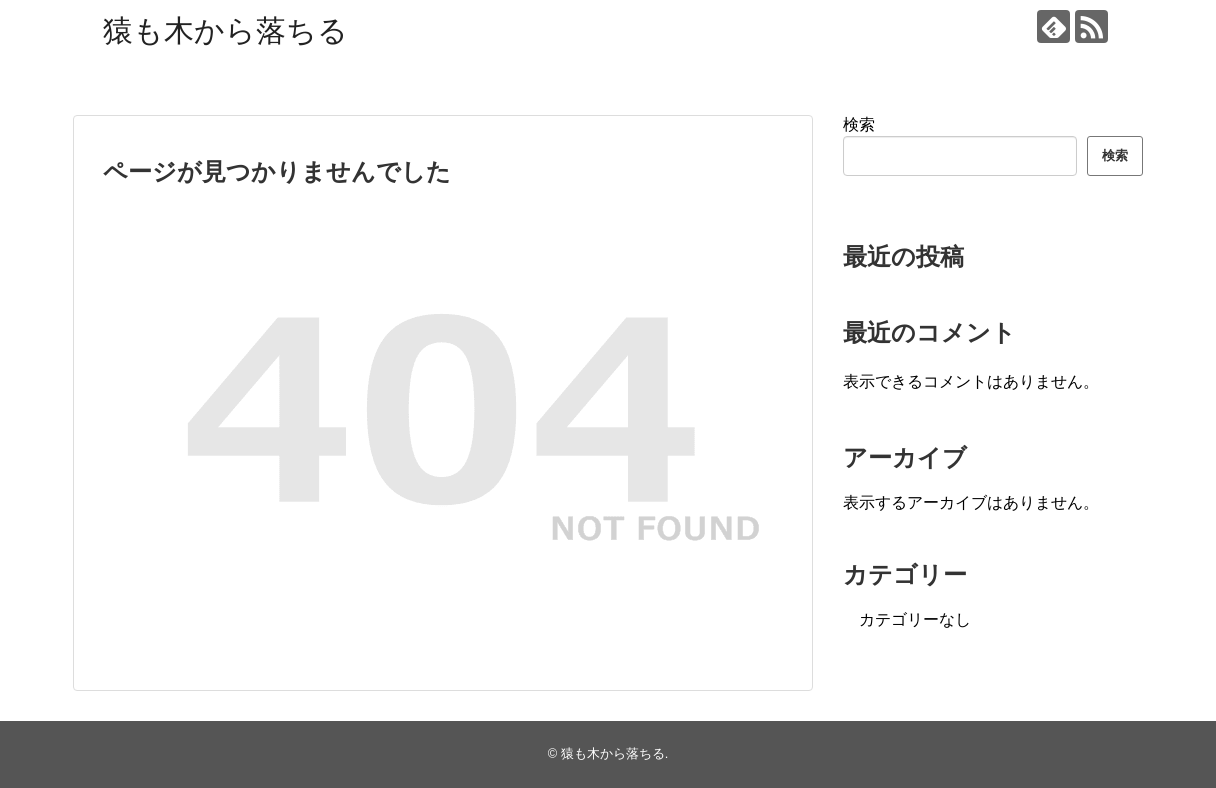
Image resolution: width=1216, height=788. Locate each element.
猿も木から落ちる (225, 30)
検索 (859, 124)
